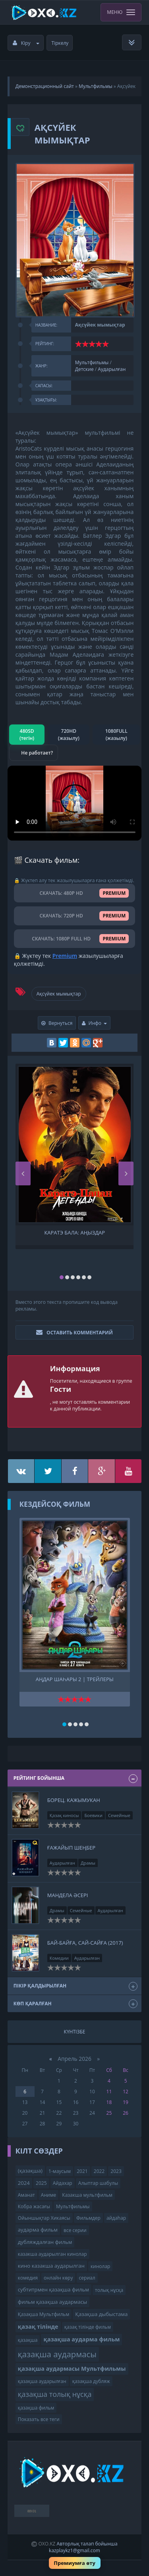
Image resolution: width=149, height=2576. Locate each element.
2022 (99, 2171)
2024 (24, 2182)
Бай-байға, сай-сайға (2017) (85, 1942)
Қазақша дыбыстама (101, 2314)
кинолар (100, 2266)
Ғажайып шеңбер (71, 1847)
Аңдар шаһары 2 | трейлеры (75, 1679)
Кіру (26, 43)
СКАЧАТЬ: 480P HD (74, 893)
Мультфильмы (95, 86)
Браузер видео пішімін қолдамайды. (75, 803)
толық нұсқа (109, 2290)
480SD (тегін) (26, 734)
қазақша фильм (36, 2407)
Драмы (88, 1863)
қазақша (28, 2340)
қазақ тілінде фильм (87, 2327)
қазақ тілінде (38, 2326)
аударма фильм (38, 2229)
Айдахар (62, 2183)
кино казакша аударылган (51, 2265)
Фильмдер (88, 2218)
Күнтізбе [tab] (74, 2031)
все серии (75, 2230)
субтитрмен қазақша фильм (53, 2289)
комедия (28, 2277)
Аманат (26, 2195)
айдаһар (116, 2218)
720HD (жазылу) (68, 734)
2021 (82, 2171)
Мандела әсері (67, 1895)
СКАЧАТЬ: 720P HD (74, 915)
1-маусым (59, 2171)
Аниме (48, 2195)
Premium (64, 955)
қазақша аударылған (42, 2381)
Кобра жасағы (34, 2206)
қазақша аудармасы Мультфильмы (72, 2368)
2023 (115, 2171)
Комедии (59, 1958)
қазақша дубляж (91, 2381)
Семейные (119, 1815)
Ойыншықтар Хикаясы (44, 2218)
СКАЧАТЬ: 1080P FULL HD (74, 938)
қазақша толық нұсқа (55, 2394)
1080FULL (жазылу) (116, 734)
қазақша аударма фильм (81, 2339)
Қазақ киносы (64, 1815)
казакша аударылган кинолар (52, 2254)
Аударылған (112, 369)
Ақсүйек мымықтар (59, 993)
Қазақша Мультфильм (43, 2314)
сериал (87, 2277)
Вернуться (57, 1023)
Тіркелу (60, 43)
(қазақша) (30, 2170)
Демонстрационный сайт (44, 86)
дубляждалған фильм (45, 2241)
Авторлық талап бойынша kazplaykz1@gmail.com (83, 2547)
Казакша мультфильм (87, 2195)
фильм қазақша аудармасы (52, 2301)
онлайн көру (58, 2277)
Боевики (93, 1815)
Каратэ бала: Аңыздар (74, 1232)
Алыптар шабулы (98, 2183)
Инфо (94, 1023)
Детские (84, 369)
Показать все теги (39, 2419)
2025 (41, 2183)
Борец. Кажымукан (73, 1800)
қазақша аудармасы (57, 2354)
